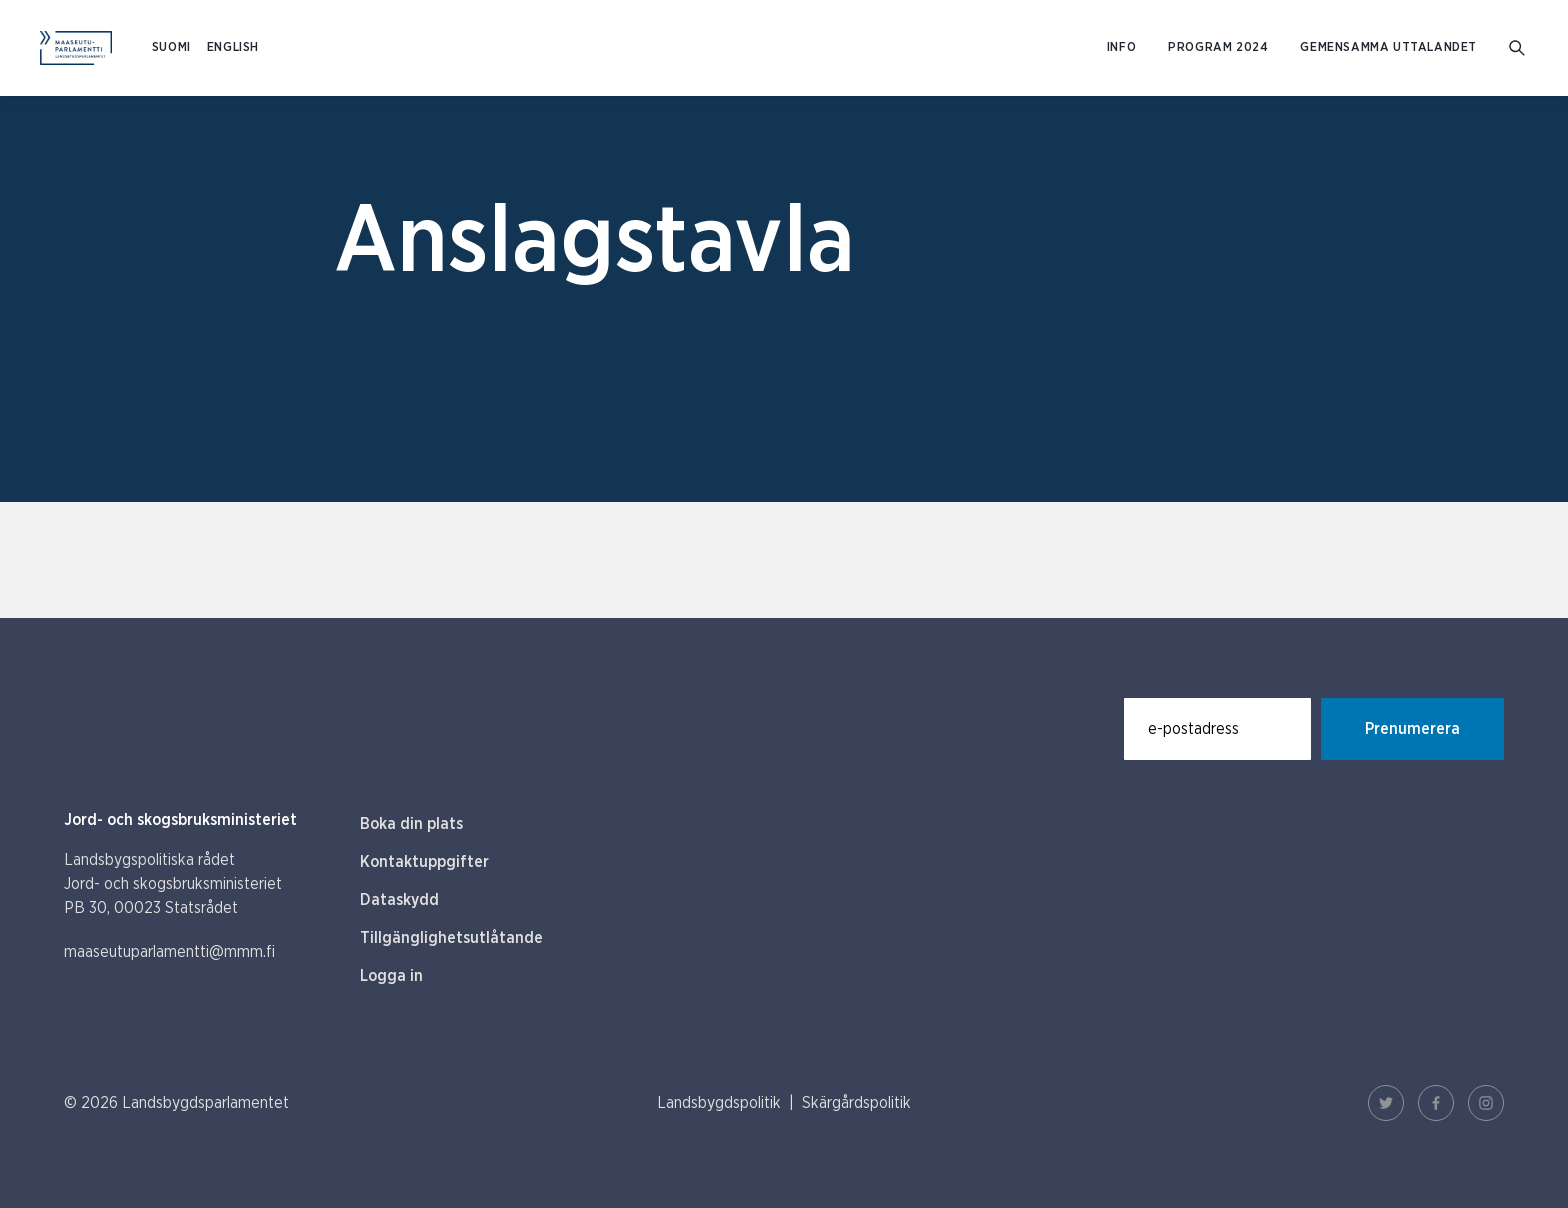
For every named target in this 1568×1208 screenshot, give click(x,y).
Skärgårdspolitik (856, 1103)
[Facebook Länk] (1436, 1103)
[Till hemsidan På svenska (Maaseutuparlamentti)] (76, 48)
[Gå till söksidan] (1518, 48)
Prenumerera (1412, 729)
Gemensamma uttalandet (1388, 47)
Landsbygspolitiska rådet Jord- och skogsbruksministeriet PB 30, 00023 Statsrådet (173, 884)
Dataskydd (399, 900)
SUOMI (171, 47)
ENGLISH (233, 47)
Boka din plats (411, 824)
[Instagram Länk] (1486, 1103)
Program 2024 (1218, 47)
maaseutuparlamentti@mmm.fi (169, 952)
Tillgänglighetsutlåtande (451, 938)
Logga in (391, 976)
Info (1121, 47)
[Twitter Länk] (1386, 1103)
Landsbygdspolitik (719, 1103)
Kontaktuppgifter (424, 862)
